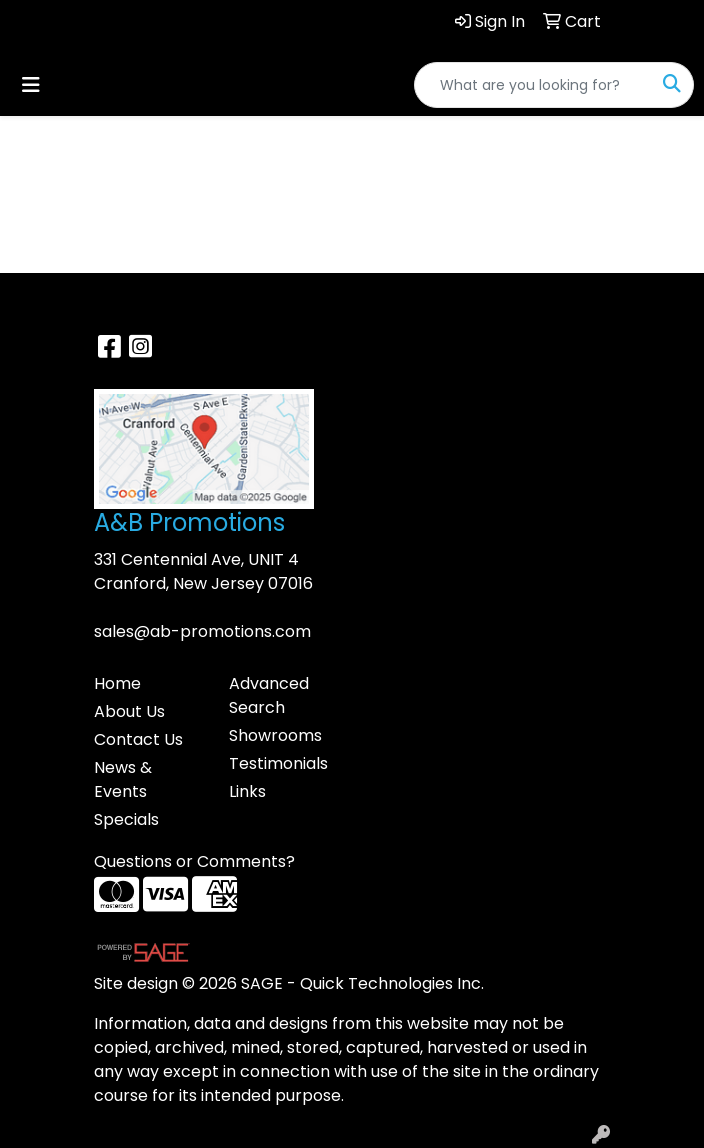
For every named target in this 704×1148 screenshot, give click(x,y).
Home (117, 683)
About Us (129, 711)
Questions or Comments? (194, 861)
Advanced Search (269, 695)
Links (247, 791)
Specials (126, 819)
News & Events (123, 779)
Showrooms (275, 735)
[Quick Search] (533, 85)
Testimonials (278, 763)
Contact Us (138, 739)
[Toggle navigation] (31, 85)
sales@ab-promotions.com (202, 631)
